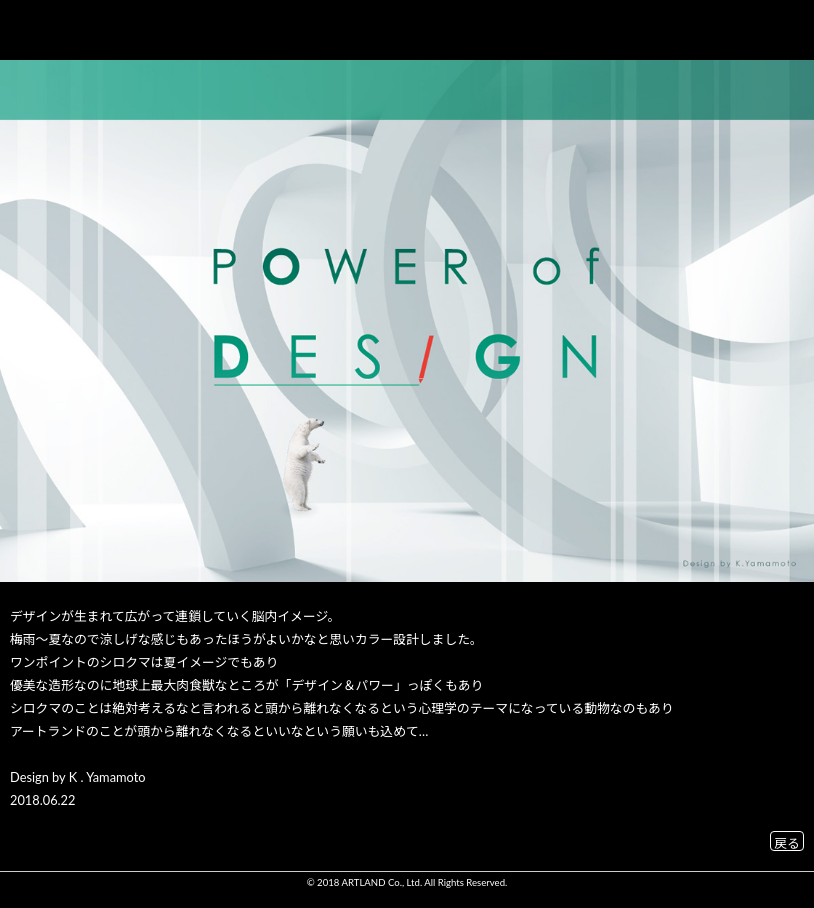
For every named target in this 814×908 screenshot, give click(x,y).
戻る (787, 841)
